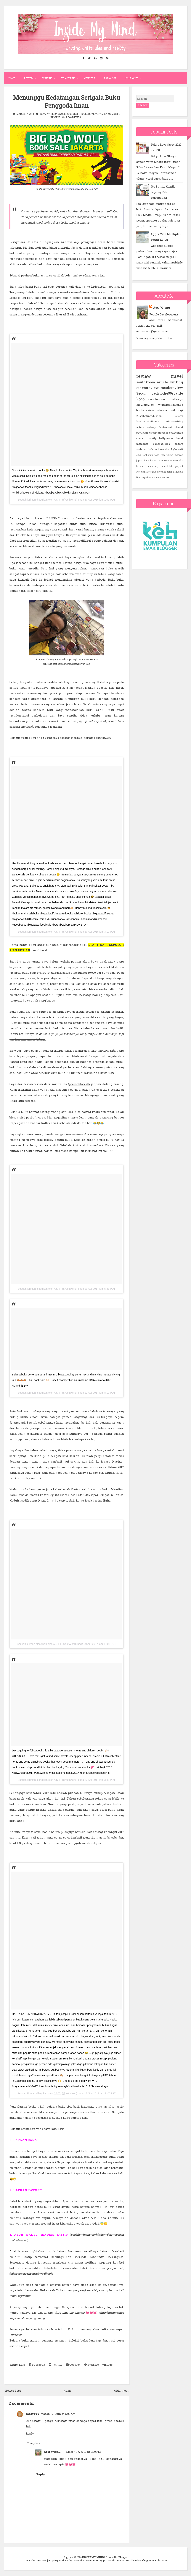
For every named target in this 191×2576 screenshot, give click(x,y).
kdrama (161, 410)
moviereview (145, 404)
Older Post (121, 2390)
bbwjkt (44, 113)
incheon (178, 454)
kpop (140, 399)
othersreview (147, 387)
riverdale (151, 471)
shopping (161, 471)
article (162, 382)
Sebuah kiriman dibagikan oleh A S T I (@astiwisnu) (47, 1288)
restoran (140, 471)
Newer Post (13, 2390)
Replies (34, 2443)
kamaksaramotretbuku (171, 460)
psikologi (176, 410)
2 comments (73, 117)
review (55, 117)
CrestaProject (44, 2560)
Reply (30, 2433)
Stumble (91, 2364)
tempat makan (175, 471)
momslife (114, 113)
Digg (107, 2364)
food (156, 454)
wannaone (163, 477)
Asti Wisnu (52, 2451)
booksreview (89, 113)
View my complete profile (154, 338)
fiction (140, 427)
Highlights (131, 78)
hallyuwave (166, 438)
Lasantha (78, 2560)
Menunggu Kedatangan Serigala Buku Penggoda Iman (66, 101)
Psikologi (110, 78)
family (102, 113)
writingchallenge (170, 404)
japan (139, 460)
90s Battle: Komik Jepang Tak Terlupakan (163, 192)
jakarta (179, 416)
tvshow (141, 449)
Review (28, 78)
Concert (89, 78)
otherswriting (174, 421)
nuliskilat (167, 466)
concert (141, 438)
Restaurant (165, 427)
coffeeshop (176, 432)
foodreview (167, 454)
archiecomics (162, 449)
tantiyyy (32, 2414)
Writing (47, 78)
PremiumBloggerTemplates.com (105, 2560)
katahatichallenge (147, 421)
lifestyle (140, 466)
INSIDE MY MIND (93, 2557)
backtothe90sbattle (167, 393)
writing (176, 382)
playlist (179, 466)
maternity (153, 466)
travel (177, 376)
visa (154, 477)
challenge (176, 399)
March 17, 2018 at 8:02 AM (58, 2414)
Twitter (55, 2364)
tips (138, 477)
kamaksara (150, 460)
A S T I (58, 499)
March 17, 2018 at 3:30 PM (83, 2451)
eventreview (156, 399)
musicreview (172, 387)
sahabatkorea (161, 443)
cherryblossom (158, 432)
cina (138, 454)
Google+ (73, 2364)
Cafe (150, 449)
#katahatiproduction (149, 416)
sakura (179, 443)
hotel (179, 438)
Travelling (68, 78)
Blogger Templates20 (154, 2560)
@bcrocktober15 (79, 1084)
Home (11, 78)
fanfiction (147, 454)
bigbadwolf (58, 113)
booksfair (72, 113)
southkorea (145, 382)
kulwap (151, 427)
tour (149, 477)
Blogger (123, 2557)
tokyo (144, 477)
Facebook (37, 2364)
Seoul (141, 393)
